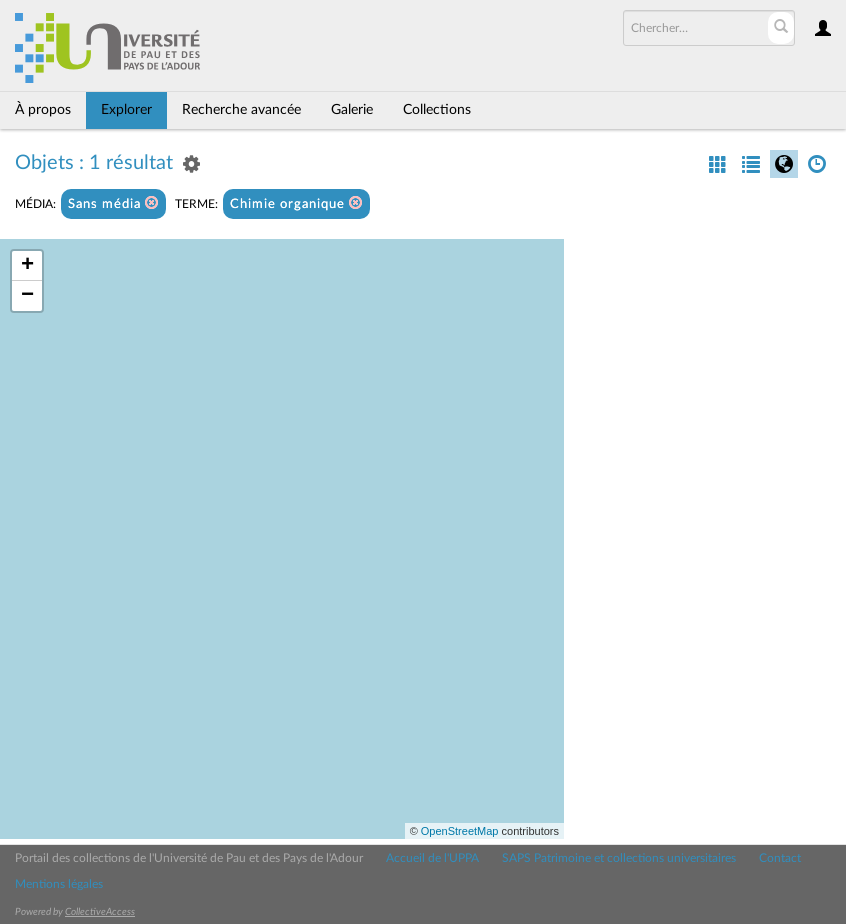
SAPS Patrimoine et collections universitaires (619, 858)
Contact (780, 858)
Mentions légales (59, 884)
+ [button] (27, 266)
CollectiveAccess (100, 912)
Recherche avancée (241, 110)
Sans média (113, 203)
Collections (437, 110)
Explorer (126, 110)
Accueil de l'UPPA (432, 858)
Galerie (352, 110)
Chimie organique (296, 203)
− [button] (27, 296)
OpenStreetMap (460, 831)
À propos (43, 110)
